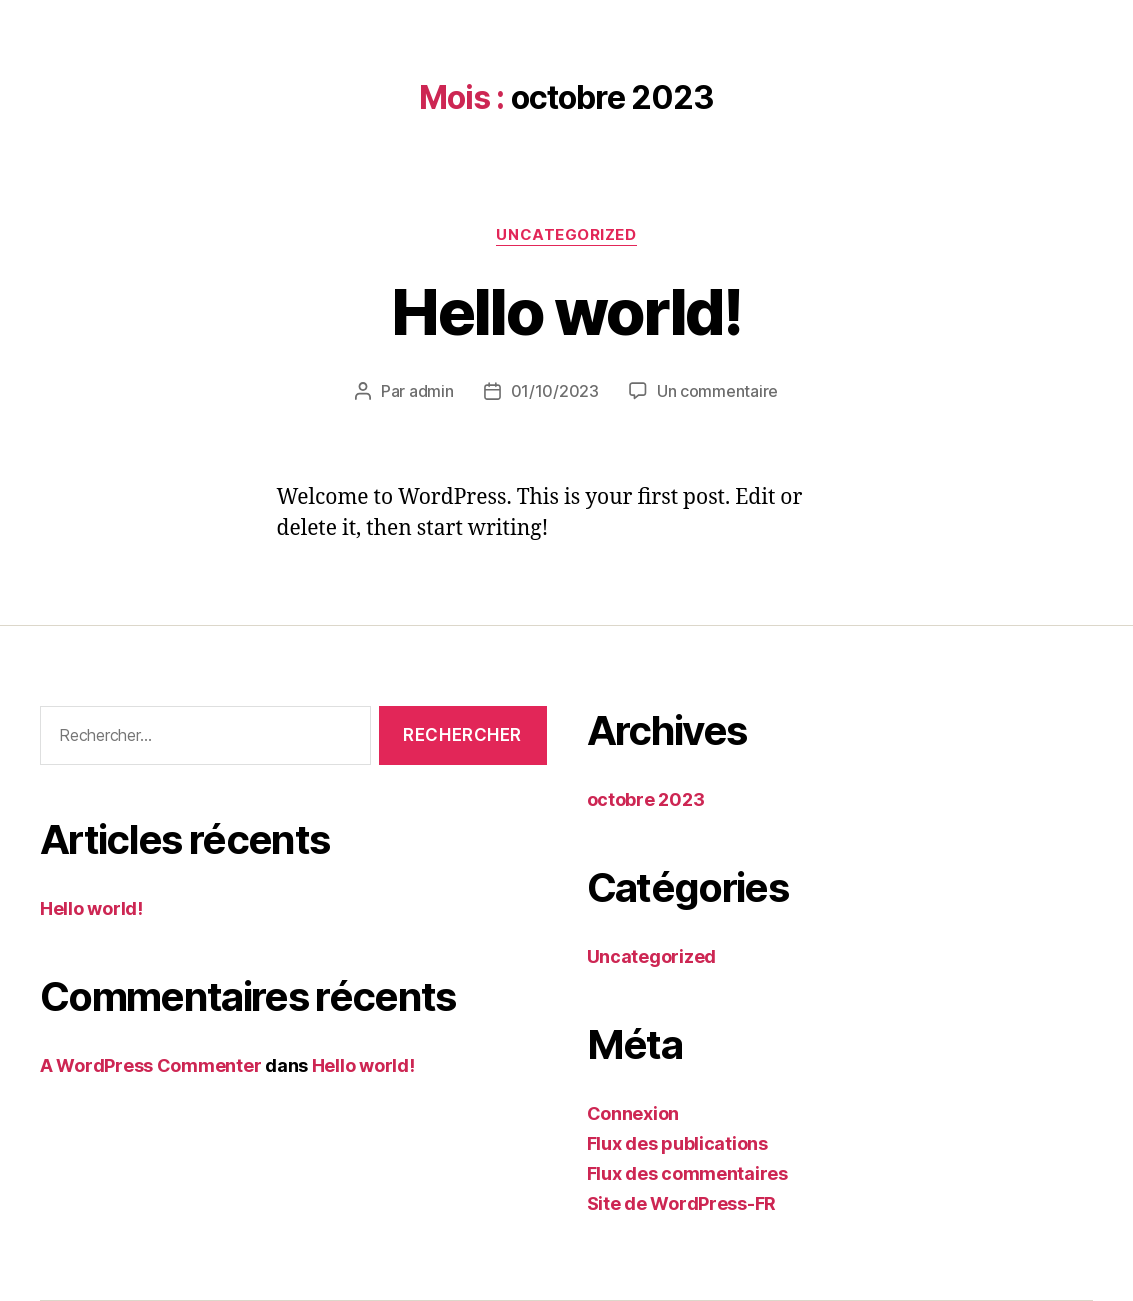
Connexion (633, 1113)
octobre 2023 (646, 799)
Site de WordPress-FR (682, 1203)
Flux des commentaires (687, 1173)
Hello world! (566, 311)
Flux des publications (677, 1143)
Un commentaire (717, 391)
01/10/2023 (555, 391)
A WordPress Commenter (150, 1065)
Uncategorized (566, 235)
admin (431, 391)
